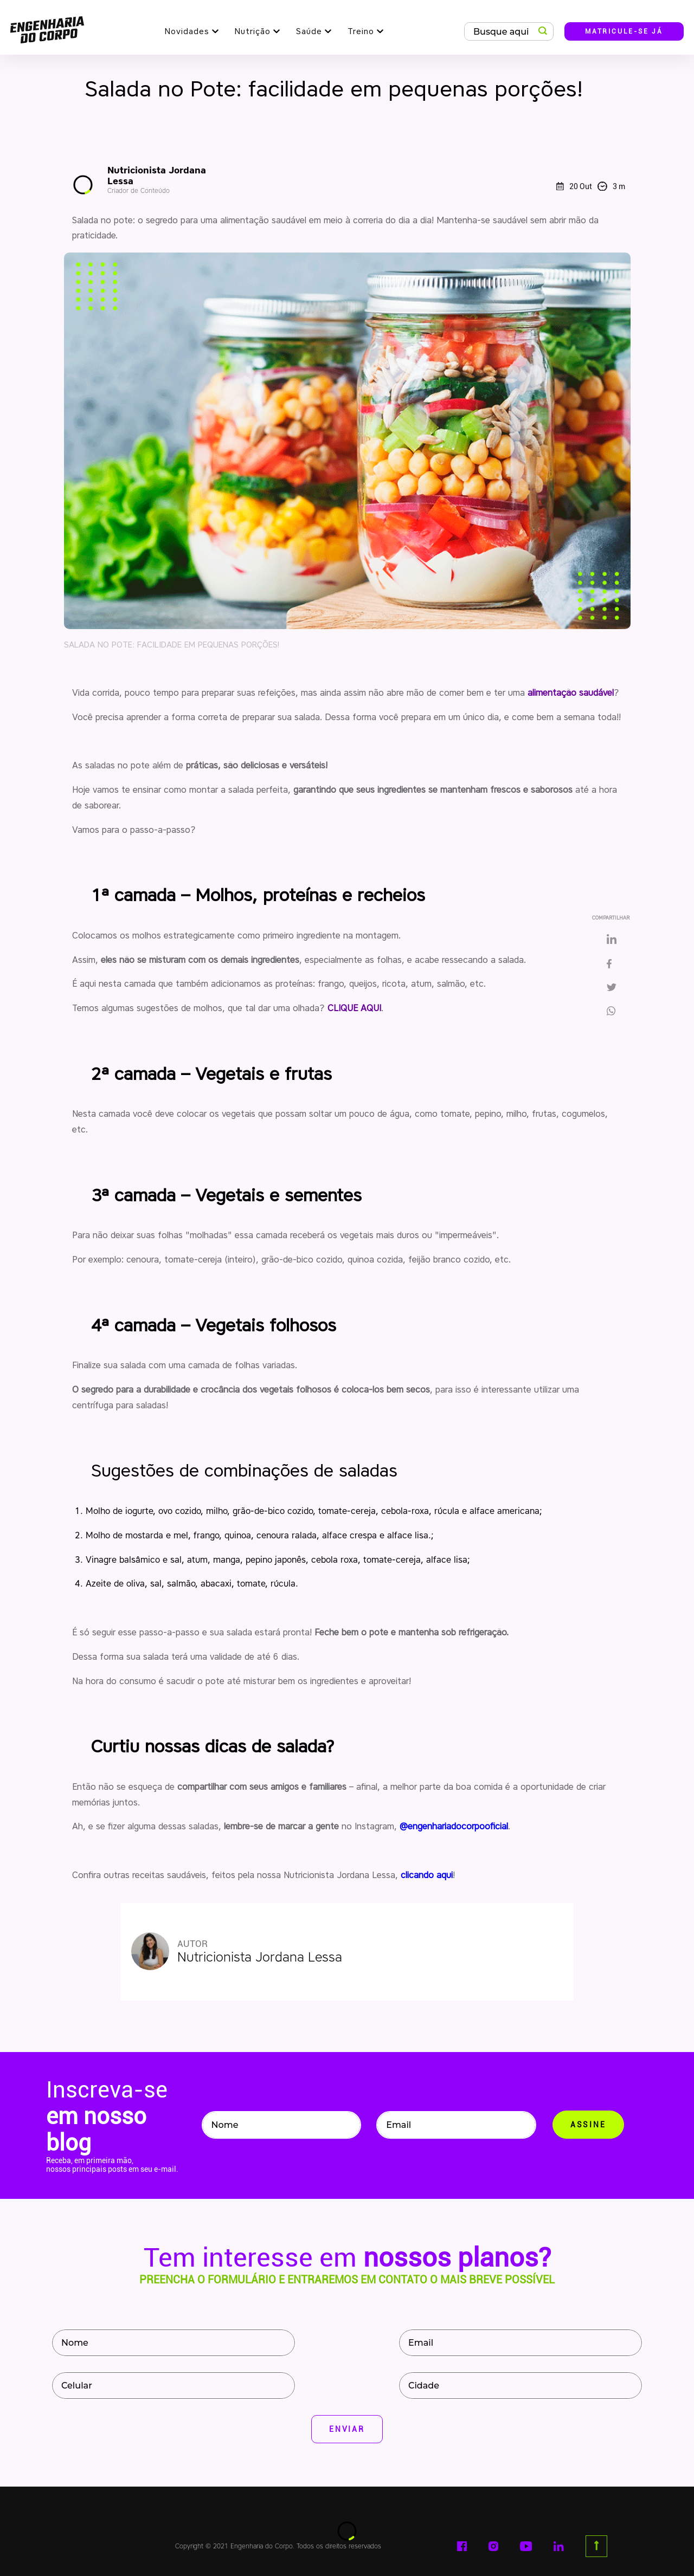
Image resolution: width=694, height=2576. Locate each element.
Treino (361, 31)
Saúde (309, 31)
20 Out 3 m (590, 186)
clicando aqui (427, 1875)
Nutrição (253, 31)
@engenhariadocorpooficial (454, 1826)
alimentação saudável (571, 693)
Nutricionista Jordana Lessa (169, 180)
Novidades (187, 31)
